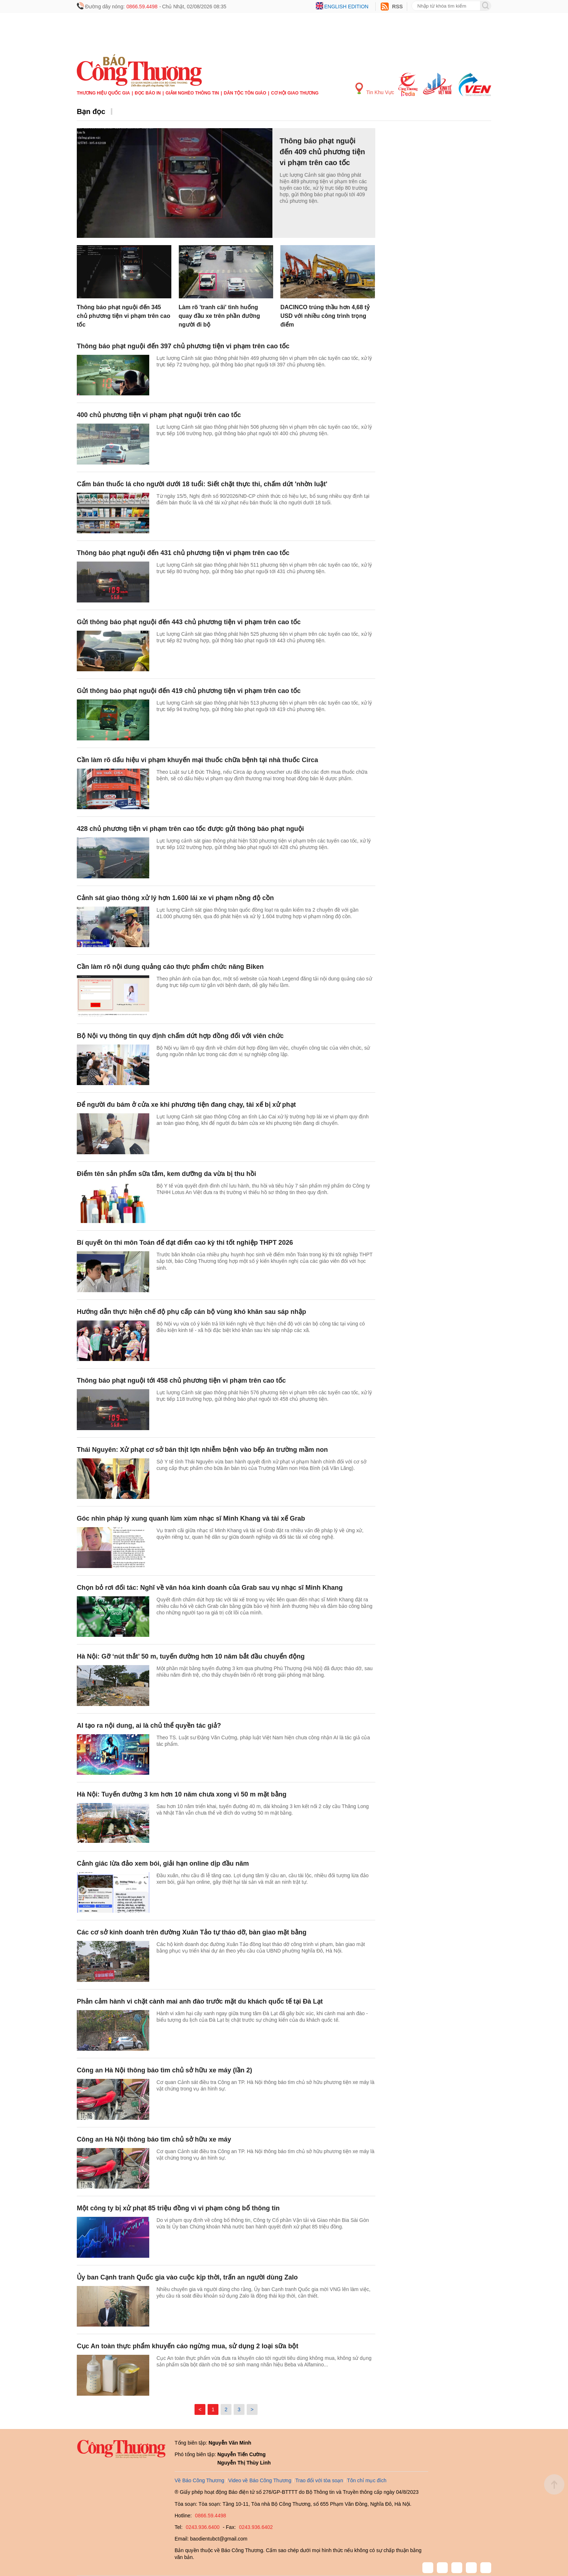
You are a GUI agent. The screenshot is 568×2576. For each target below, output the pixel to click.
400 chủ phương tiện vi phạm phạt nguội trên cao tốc (159, 415)
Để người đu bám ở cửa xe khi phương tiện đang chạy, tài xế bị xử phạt (186, 1104)
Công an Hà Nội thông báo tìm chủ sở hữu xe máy (154, 2139)
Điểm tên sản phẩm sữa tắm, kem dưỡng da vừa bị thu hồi (166, 1173)
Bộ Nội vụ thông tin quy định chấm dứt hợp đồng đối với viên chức (180, 1035)
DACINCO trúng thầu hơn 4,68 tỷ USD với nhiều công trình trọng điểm (324, 316)
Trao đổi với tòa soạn (319, 2480)
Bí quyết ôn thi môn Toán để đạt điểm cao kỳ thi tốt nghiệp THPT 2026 (185, 1242)
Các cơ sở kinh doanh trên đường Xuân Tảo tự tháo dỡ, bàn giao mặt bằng (191, 1932)
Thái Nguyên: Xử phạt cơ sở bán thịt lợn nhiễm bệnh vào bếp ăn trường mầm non (202, 1449)
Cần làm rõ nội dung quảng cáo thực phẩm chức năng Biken (170, 966)
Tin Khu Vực (374, 89)
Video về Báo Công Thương (259, 2480)
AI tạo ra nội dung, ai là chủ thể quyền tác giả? (149, 1725)
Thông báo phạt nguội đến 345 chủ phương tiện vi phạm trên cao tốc (123, 316)
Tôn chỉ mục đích (367, 2480)
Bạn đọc (91, 111)
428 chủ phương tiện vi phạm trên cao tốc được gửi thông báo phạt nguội (190, 828)
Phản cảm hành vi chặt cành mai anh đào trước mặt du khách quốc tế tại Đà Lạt (200, 2001)
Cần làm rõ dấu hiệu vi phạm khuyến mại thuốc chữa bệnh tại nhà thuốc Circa (197, 760)
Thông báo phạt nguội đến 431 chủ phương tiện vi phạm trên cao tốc (183, 552)
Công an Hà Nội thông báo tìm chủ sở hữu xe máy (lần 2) (164, 2070)
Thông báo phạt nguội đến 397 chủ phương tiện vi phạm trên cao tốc (183, 346)
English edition (346, 6)
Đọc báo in (148, 93)
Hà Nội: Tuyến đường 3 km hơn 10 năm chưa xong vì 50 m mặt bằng (182, 1794)
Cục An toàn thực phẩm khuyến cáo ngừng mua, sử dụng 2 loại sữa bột (187, 2346)
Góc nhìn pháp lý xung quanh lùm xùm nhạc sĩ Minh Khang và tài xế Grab (191, 1518)
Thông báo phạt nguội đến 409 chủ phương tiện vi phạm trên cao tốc (322, 152)
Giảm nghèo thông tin (192, 93)
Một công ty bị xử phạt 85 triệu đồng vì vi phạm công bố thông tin (178, 2208)
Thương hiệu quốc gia (103, 93)
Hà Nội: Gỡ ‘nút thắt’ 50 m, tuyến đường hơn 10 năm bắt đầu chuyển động (191, 1656)
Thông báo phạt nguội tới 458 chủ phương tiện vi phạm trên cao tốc (181, 1380)
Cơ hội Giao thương (294, 93)
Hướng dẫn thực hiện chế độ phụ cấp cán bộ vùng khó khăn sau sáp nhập (191, 1311)
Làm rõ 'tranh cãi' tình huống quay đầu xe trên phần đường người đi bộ (219, 316)
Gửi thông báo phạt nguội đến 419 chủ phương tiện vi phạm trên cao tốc (189, 690)
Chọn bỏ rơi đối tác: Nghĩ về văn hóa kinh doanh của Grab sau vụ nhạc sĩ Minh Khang (210, 1587)
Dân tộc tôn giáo (245, 93)
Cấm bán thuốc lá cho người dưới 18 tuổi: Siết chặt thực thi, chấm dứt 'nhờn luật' (202, 484)
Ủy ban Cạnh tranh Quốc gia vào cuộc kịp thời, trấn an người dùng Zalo (187, 2277)
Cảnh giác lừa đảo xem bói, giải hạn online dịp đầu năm (163, 1863)
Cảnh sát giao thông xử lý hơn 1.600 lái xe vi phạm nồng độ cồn (175, 898)
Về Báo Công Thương (199, 2480)
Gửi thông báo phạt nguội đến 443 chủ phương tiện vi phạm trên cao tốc (189, 622)
